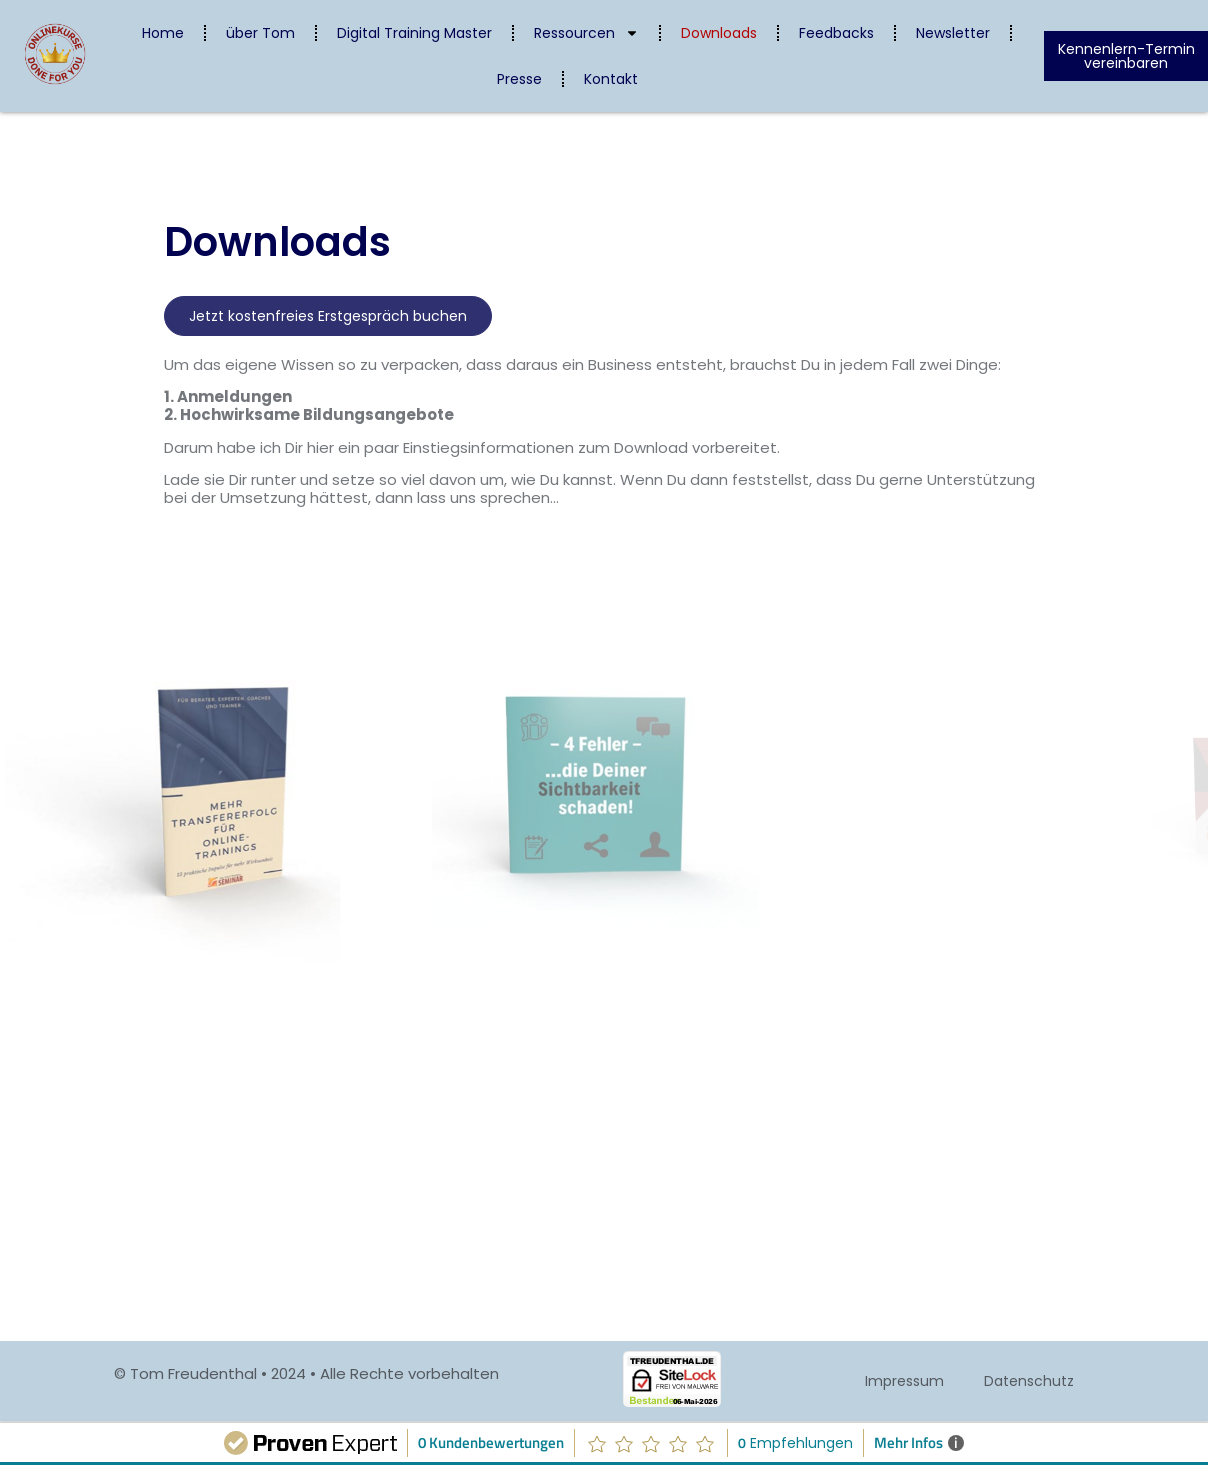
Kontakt (611, 79)
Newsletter (953, 33)
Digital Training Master (414, 33)
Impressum (904, 1381)
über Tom (260, 33)
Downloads (719, 33)
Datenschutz (1029, 1381)
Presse (519, 79)
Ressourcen (586, 33)
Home (163, 33)
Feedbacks (836, 33)
